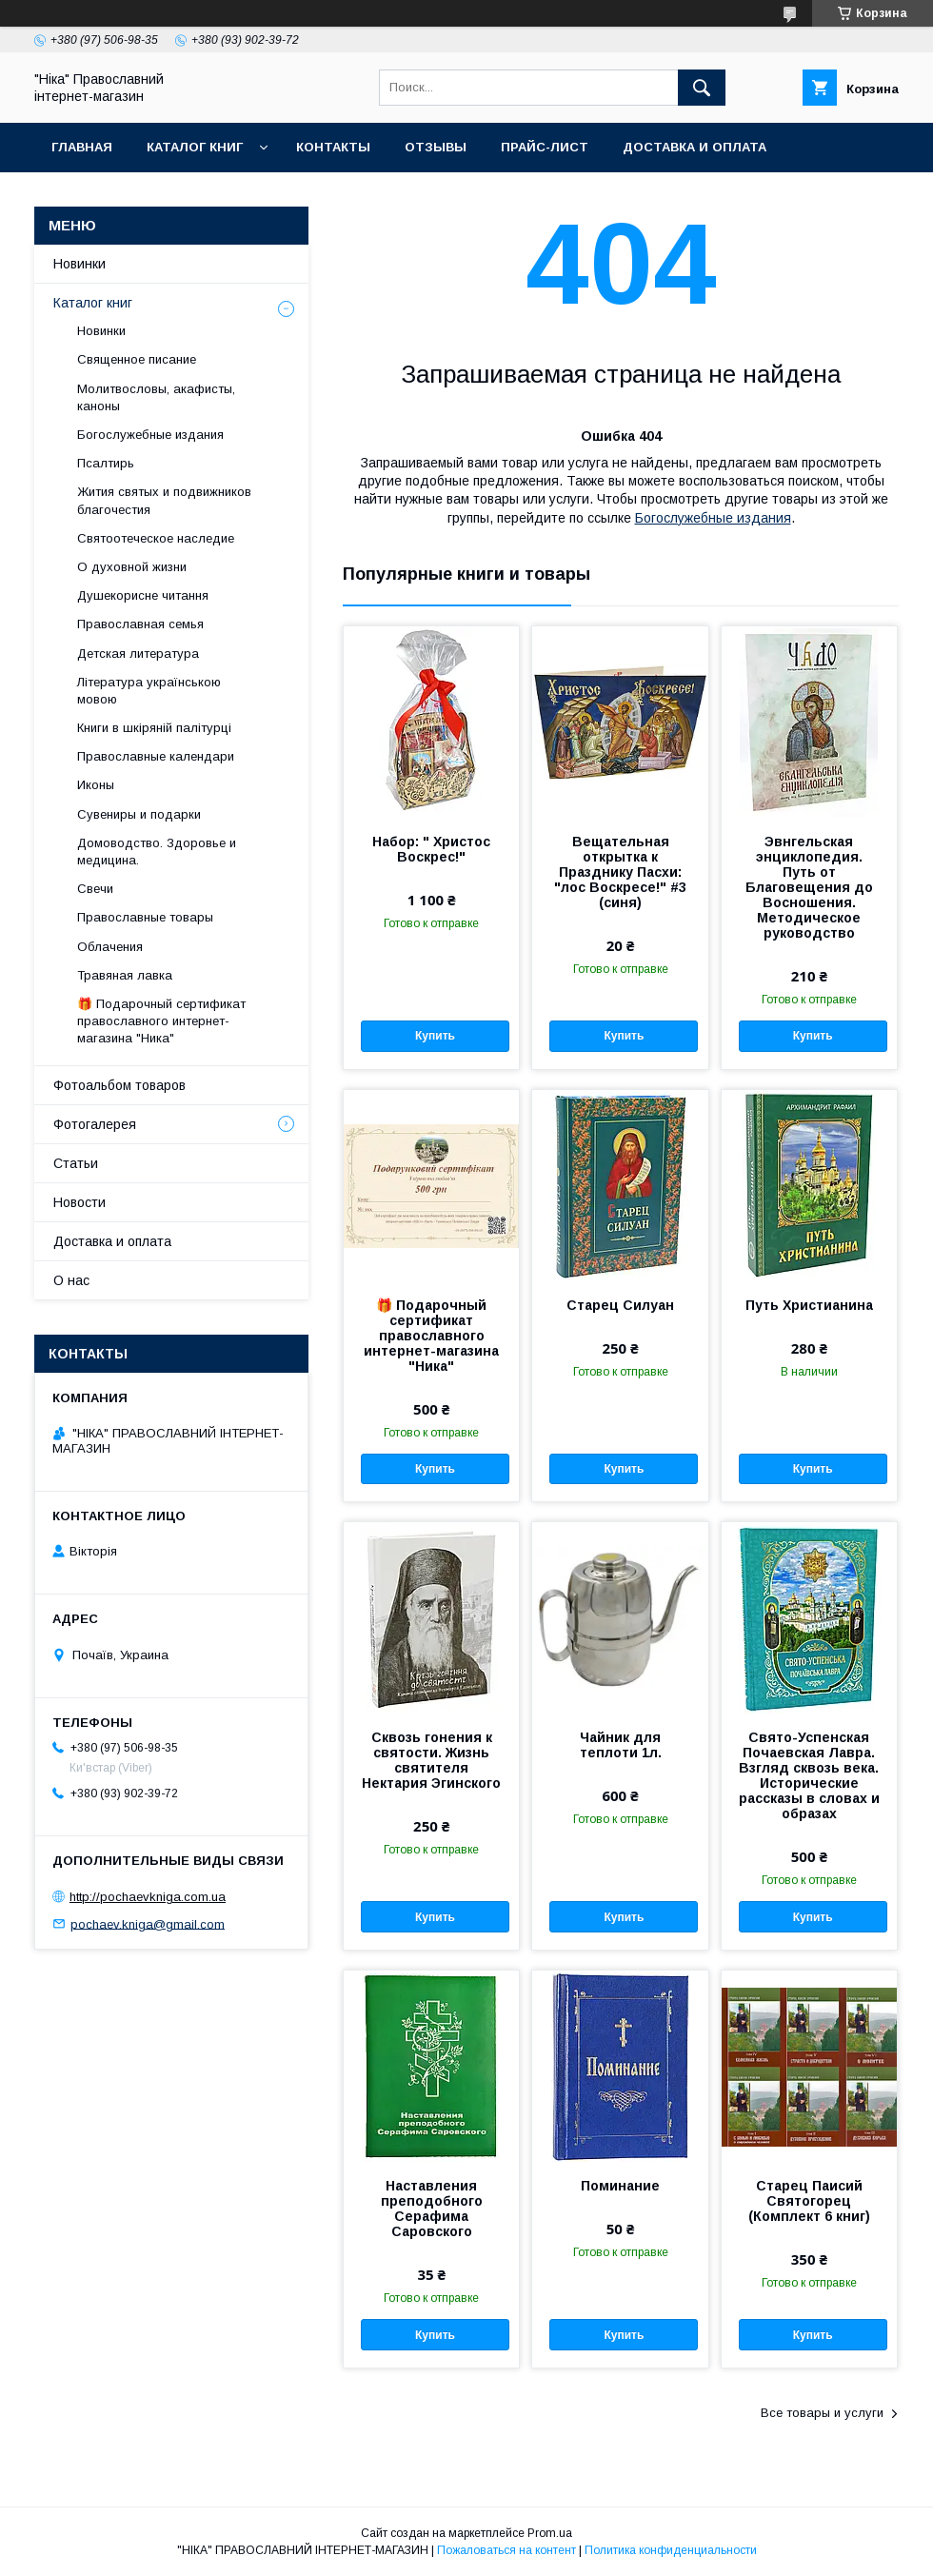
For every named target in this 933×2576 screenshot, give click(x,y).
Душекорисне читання (142, 595)
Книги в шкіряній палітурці (154, 728)
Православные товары (145, 917)
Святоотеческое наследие (155, 538)
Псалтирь (105, 463)
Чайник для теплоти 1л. (621, 1745)
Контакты (333, 147)
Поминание (620, 2185)
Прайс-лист (544, 147)
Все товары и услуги (822, 2413)
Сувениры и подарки (139, 814)
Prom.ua (549, 2533)
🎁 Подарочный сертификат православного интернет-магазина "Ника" (431, 1336)
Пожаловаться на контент (506, 2550)
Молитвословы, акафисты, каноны (156, 397)
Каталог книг (195, 147)
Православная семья (140, 624)
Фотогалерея (94, 1124)
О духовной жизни (132, 567)
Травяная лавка (124, 975)
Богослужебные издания (713, 517)
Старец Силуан (620, 1305)
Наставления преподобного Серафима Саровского (432, 2208)
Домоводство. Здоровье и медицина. (156, 851)
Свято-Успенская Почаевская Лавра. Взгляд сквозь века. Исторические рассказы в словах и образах (809, 1775)
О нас (71, 1280)
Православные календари (155, 756)
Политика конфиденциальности (671, 2550)
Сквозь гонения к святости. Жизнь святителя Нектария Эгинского (431, 1760)
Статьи (75, 1163)
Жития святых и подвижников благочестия (164, 500)
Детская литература (138, 653)
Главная (81, 147)
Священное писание (136, 359)
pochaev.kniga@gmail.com (147, 1923)
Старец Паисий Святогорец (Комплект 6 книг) (809, 2201)
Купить (435, 1035)
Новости (79, 1202)
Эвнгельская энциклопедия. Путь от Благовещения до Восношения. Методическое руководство (809, 887)
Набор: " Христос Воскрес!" (431, 849)
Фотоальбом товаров (119, 1085)
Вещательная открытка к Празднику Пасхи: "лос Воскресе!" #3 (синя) (620, 872)
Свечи (95, 889)
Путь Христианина (809, 1305)
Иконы (95, 785)
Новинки (79, 263)
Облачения (110, 947)
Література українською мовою (149, 690)
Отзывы (435, 147)
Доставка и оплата (694, 147)
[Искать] (701, 87)
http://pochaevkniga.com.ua (147, 1897)
